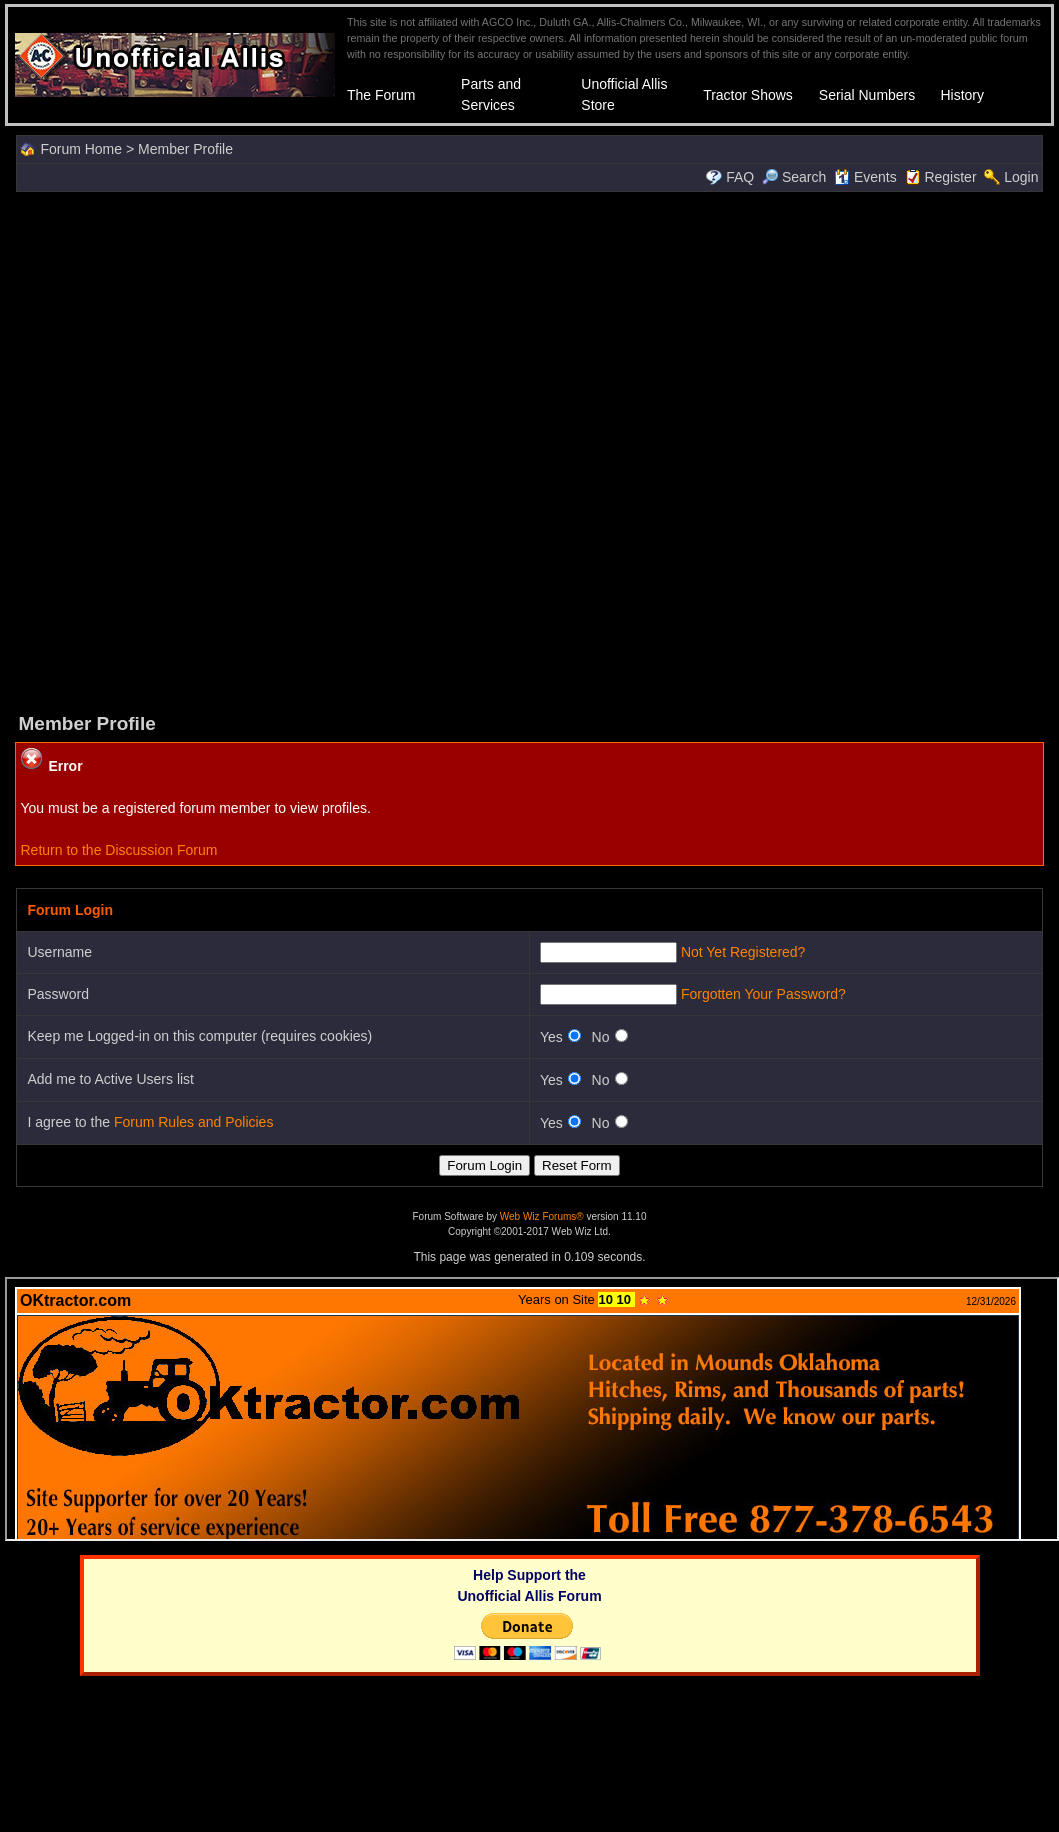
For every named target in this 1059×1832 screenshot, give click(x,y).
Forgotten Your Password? (763, 994)
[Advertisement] (525, 450)
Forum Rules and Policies (194, 1122)
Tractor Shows (748, 95)
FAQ (740, 177)
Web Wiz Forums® (542, 1216)
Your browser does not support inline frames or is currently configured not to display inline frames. (532, 1409)
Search (794, 177)
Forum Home (81, 149)
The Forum (381, 95)
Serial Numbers (867, 95)
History (962, 95)
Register (950, 177)
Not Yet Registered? (743, 952)
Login (1021, 177)
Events (865, 177)
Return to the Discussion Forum (118, 850)
